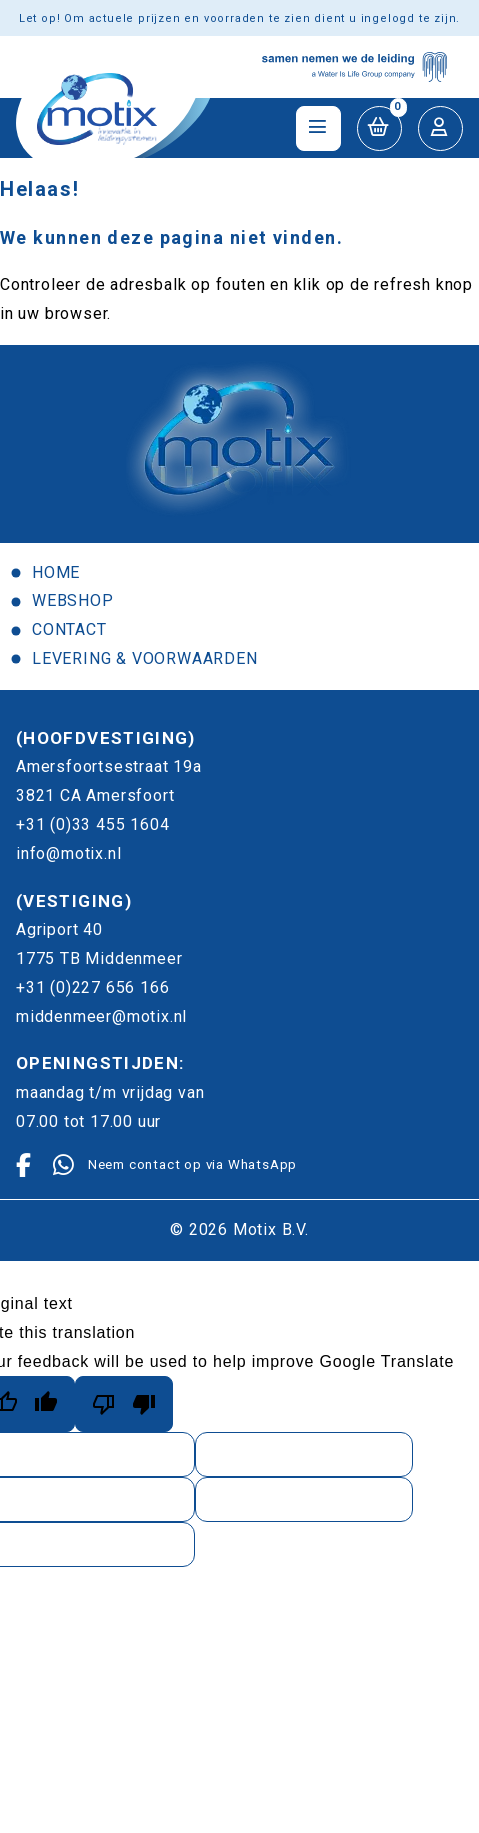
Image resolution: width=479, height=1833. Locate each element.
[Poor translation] (124, 1404)
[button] (379, 128)
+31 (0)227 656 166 (92, 987)
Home (56, 572)
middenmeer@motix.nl (101, 1016)
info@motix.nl (68, 853)
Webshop (73, 600)
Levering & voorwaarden (145, 658)
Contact (69, 629)
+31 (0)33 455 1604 (92, 824)
